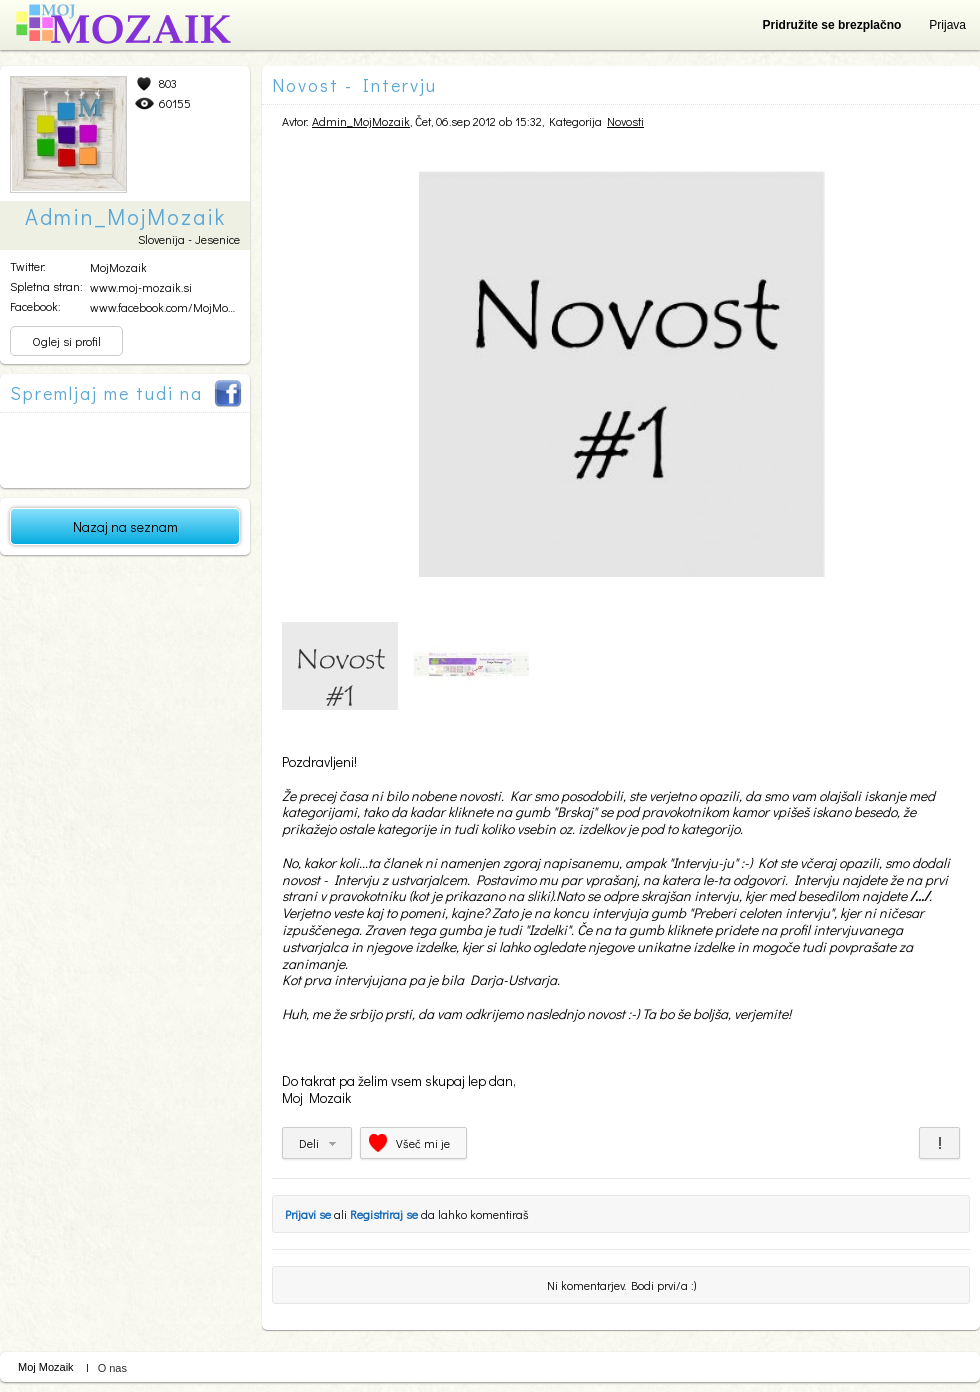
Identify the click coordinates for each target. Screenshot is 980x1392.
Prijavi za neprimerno (939, 1143)
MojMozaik (118, 267)
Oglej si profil (66, 341)
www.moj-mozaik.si (141, 287)
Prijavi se (308, 1214)
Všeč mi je (423, 1143)
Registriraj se (384, 1214)
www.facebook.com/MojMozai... (170, 307)
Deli (309, 1143)
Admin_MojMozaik (361, 121)
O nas (112, 1368)
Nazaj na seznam (125, 526)
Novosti (625, 121)
